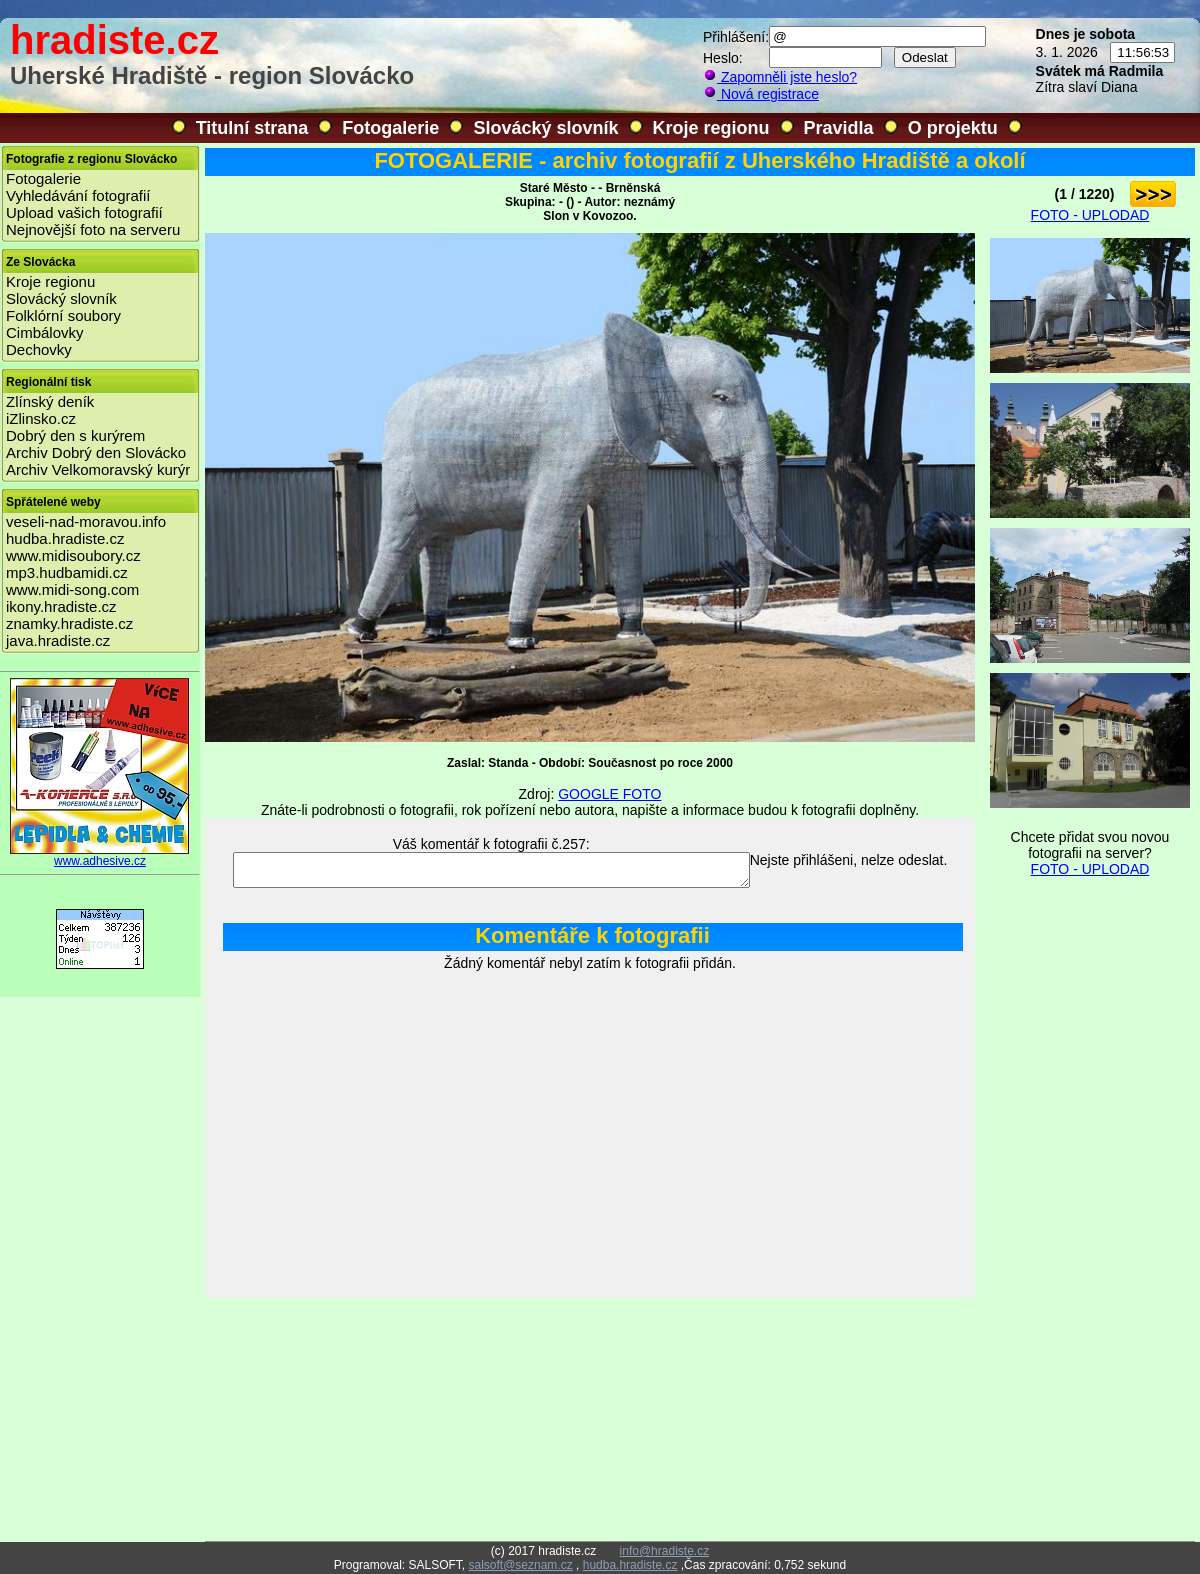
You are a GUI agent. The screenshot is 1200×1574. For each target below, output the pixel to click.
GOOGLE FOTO (609, 794)
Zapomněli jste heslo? (780, 77)
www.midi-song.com (72, 589)
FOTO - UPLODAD (1090, 215)
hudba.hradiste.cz (65, 538)
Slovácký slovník (545, 128)
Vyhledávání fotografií (78, 195)
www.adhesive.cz (100, 855)
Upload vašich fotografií (84, 212)
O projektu (953, 128)
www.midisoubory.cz (73, 555)
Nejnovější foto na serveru (93, 229)
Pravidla (839, 128)
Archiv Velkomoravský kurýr (98, 469)
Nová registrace (761, 94)
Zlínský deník (50, 401)
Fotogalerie (390, 128)
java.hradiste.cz (58, 640)
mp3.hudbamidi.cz (67, 572)
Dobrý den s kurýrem (75, 435)
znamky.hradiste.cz (69, 623)
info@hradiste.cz (665, 1551)
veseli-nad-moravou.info (86, 521)
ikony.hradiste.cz (61, 606)
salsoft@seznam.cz (520, 1565)
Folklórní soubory (63, 315)
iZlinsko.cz (41, 418)
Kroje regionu (711, 128)
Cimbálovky (45, 332)
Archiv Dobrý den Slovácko (96, 452)
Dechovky (39, 349)
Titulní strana (252, 128)
